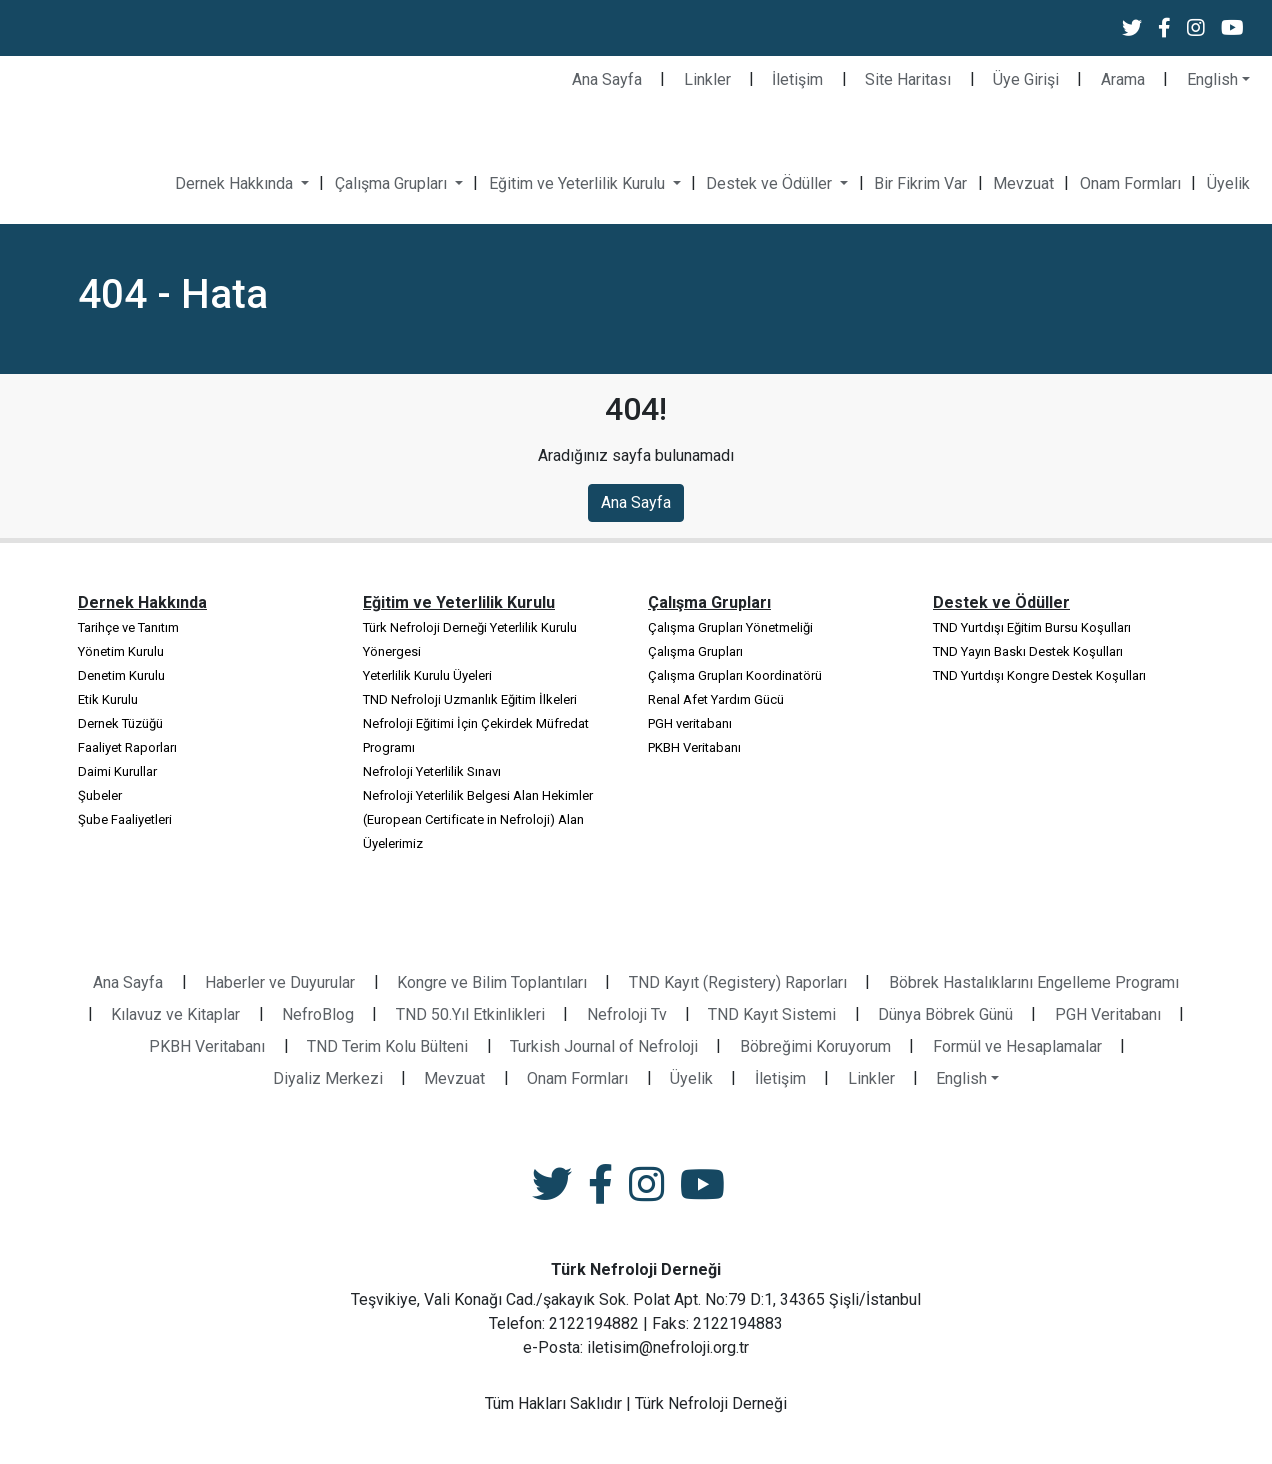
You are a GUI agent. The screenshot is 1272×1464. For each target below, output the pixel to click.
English (1212, 79)
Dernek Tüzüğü (120, 723)
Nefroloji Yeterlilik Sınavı (432, 771)
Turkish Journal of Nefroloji (604, 1046)
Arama (1123, 79)
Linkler (707, 79)
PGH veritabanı (690, 723)
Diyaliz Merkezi (328, 1078)
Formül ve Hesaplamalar (1017, 1046)
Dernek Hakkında (236, 183)
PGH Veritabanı (1108, 1014)
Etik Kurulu (108, 699)
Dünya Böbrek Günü (945, 1014)
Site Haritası (908, 79)
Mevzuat (1023, 183)
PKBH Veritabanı (694, 747)
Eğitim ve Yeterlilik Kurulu (579, 183)
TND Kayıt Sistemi (772, 1014)
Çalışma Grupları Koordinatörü (735, 675)
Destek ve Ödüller (771, 183)
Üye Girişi (1026, 79)
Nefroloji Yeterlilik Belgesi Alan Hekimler (478, 795)
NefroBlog (318, 1014)
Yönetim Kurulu (121, 651)
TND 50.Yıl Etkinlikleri (470, 1014)
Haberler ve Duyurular (280, 982)
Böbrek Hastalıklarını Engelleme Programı (1034, 982)
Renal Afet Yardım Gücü (716, 699)
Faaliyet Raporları (127, 747)
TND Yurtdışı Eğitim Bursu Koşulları (1032, 627)
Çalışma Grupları (393, 183)
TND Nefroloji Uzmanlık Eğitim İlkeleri (470, 699)
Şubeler (100, 795)
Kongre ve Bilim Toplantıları (492, 982)
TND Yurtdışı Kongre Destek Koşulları (1039, 675)
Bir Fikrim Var (920, 183)
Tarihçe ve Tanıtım (128, 627)
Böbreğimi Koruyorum (815, 1046)
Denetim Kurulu (121, 675)
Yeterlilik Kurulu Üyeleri (427, 675)
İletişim (797, 79)
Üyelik (1228, 183)
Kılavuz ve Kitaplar (175, 1014)
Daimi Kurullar (117, 771)
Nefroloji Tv (627, 1014)
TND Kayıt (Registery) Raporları (738, 982)
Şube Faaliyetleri (125, 819)
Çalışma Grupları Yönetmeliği (730, 627)
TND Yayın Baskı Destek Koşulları (1028, 651)
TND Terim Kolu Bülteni (387, 1046)
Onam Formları (1130, 183)
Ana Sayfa (607, 79)
